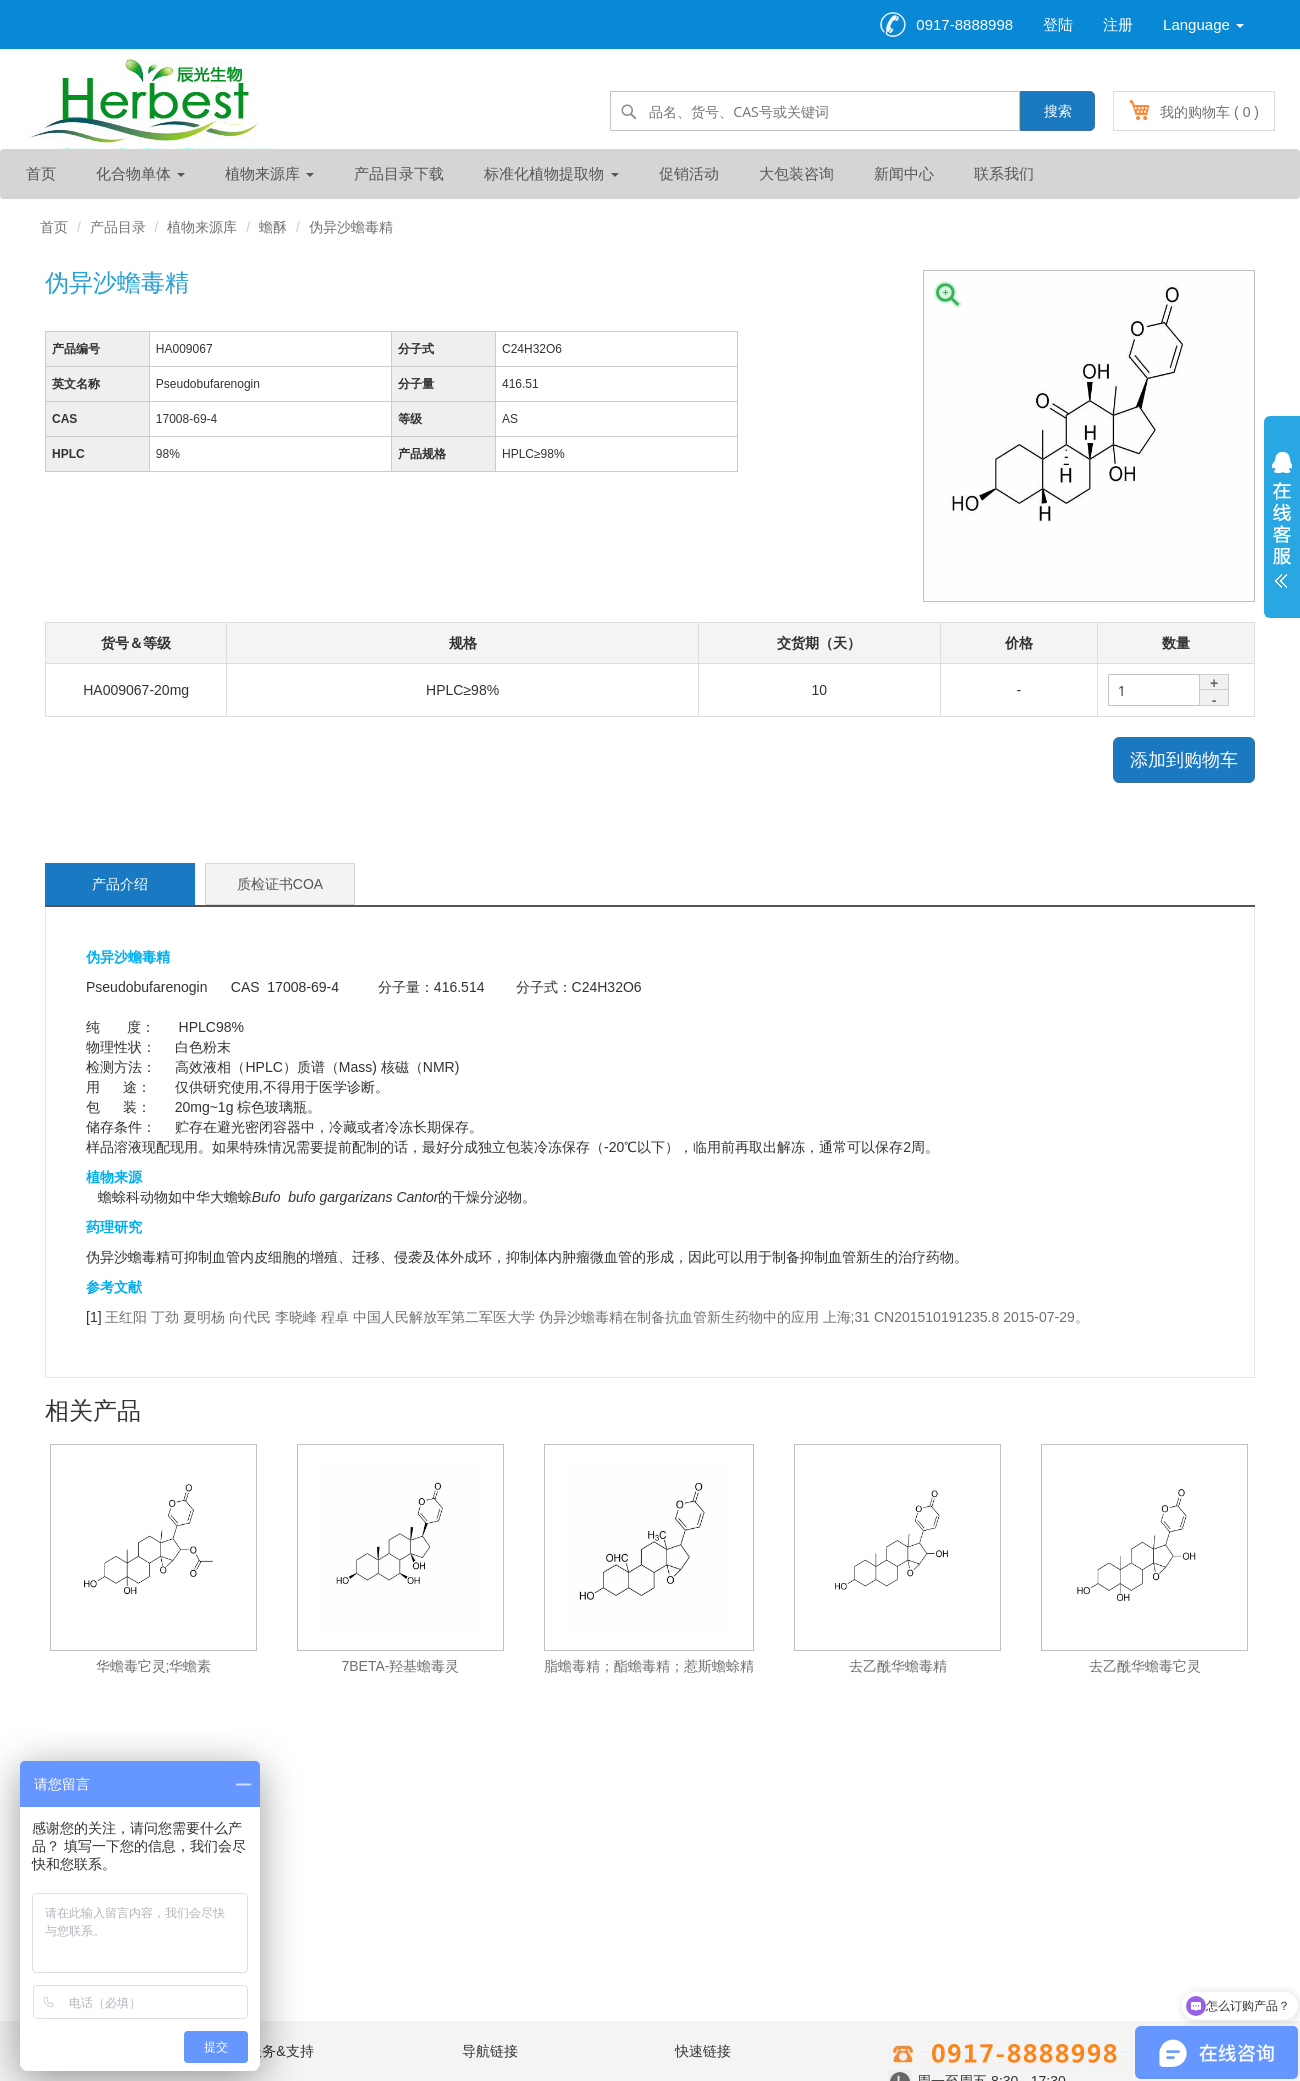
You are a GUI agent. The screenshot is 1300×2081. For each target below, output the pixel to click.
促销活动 (689, 173)
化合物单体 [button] (140, 173)
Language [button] (1203, 24)
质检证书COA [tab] (280, 884)
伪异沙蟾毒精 (351, 227)
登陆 (1058, 24)
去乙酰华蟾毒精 (898, 1666)
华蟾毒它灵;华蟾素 (154, 1666)
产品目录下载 (399, 173)
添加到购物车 (1184, 760)
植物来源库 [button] (269, 173)
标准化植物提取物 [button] (551, 173)
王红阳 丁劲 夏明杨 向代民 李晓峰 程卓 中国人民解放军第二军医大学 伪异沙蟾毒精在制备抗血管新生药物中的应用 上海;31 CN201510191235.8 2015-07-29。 (596, 1317)
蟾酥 (273, 227)
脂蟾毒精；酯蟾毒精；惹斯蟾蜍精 (649, 1666)
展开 (1282, 525)
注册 (1118, 24)
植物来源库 (202, 227)
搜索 (1058, 111)
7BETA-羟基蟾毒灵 (401, 1666)
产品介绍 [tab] (120, 884)
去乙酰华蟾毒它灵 (1145, 1666)
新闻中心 (904, 173)
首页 (41, 173)
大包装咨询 (796, 173)
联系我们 (1004, 173)
